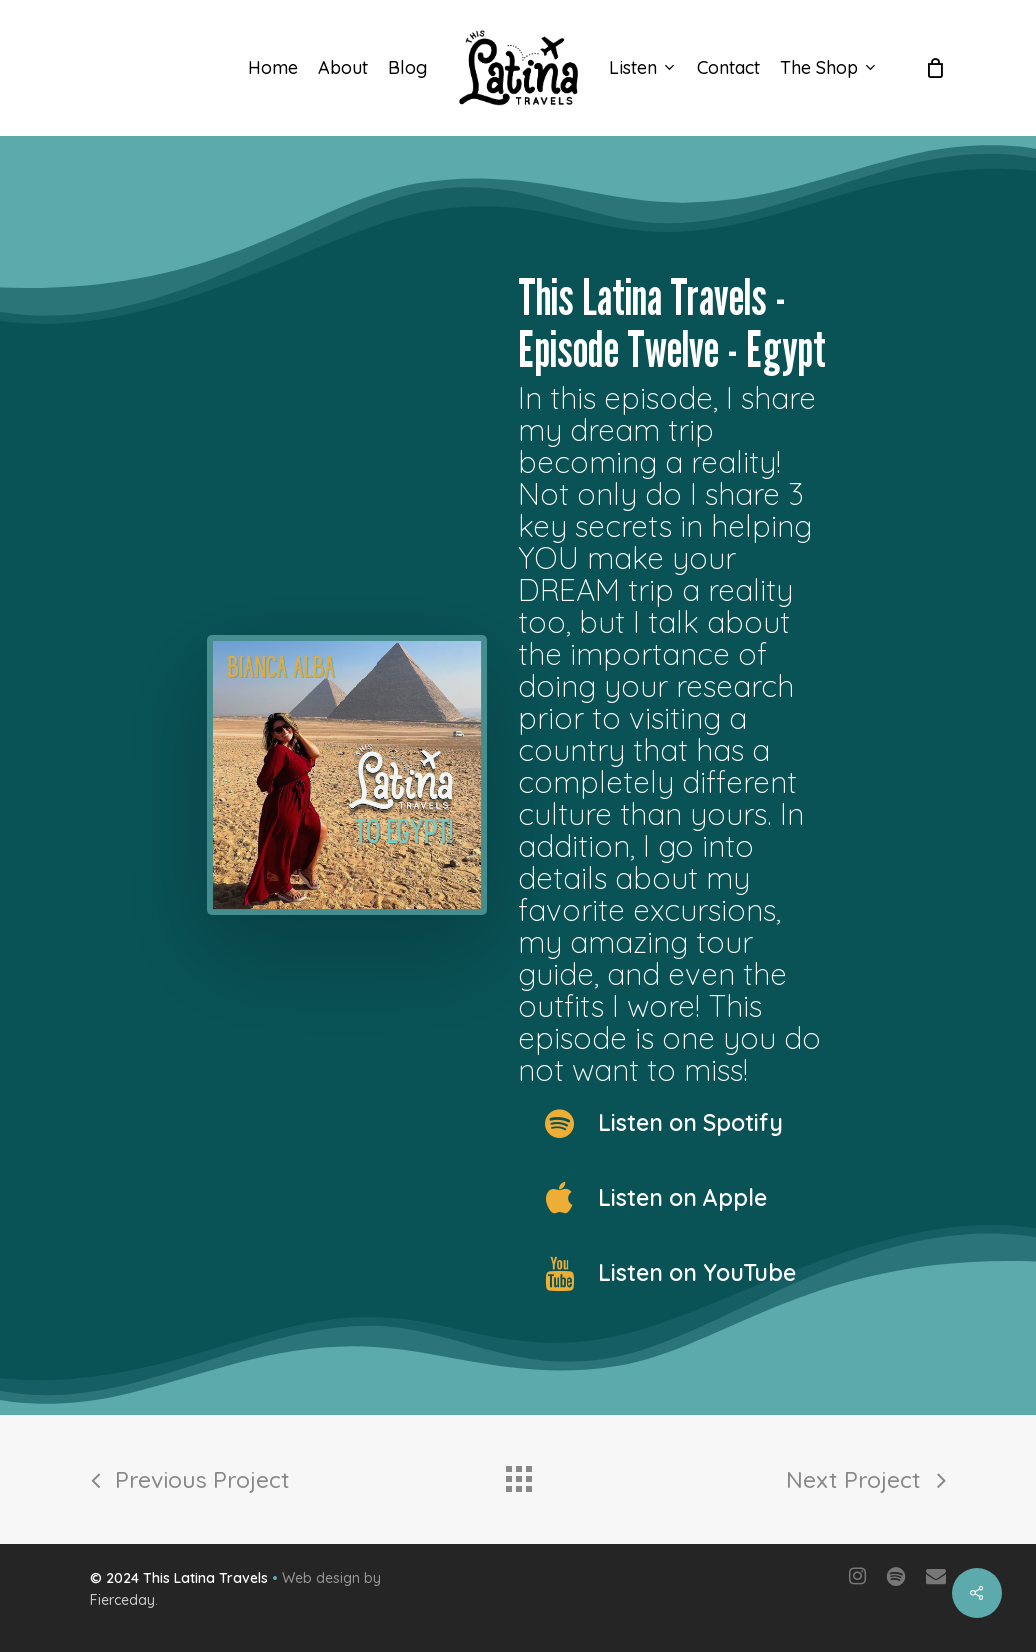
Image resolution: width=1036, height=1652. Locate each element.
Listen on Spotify (690, 1122)
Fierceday (122, 1600)
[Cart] (935, 68)
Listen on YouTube (697, 1272)
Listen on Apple (682, 1197)
